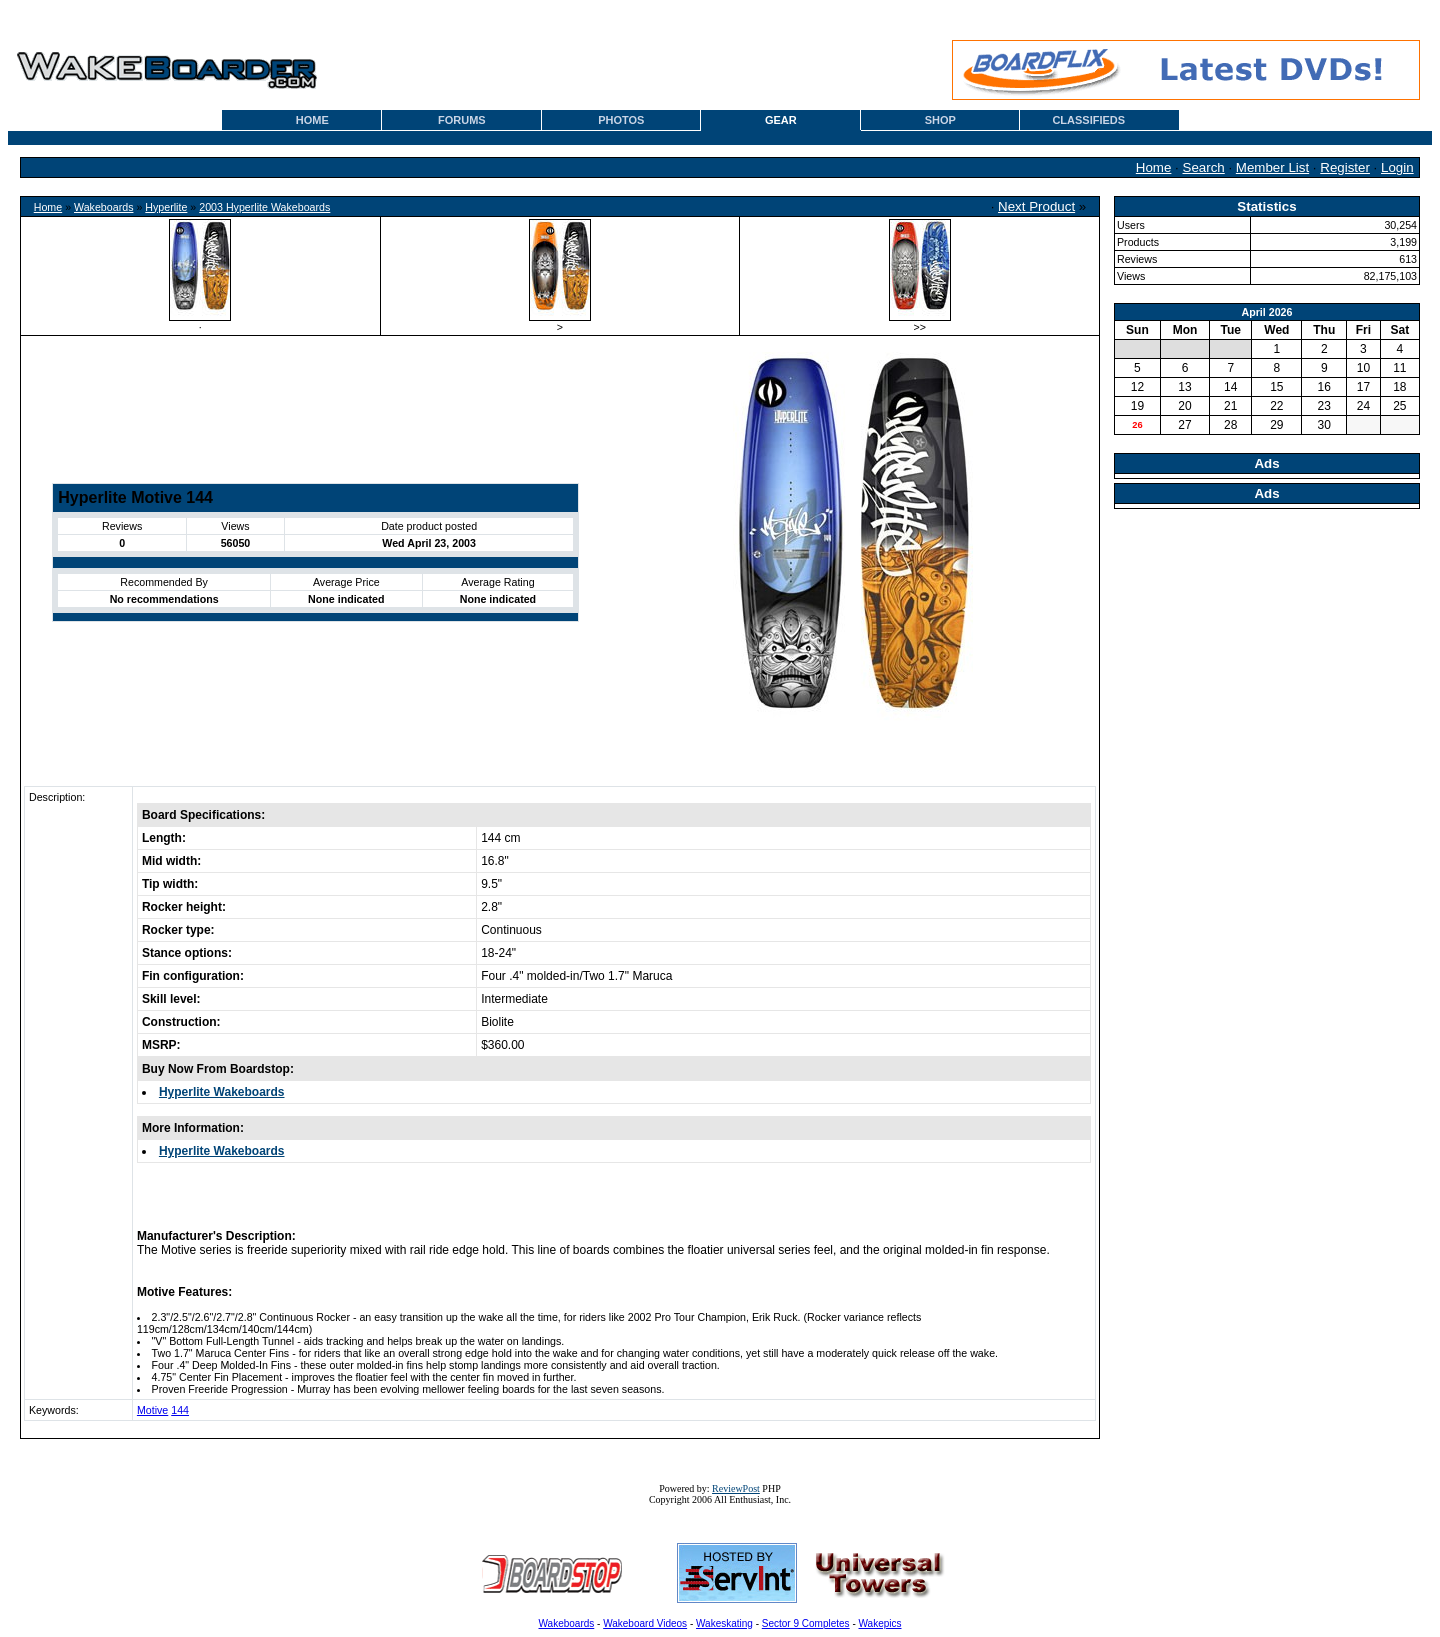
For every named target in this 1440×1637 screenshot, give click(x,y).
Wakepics (880, 1623)
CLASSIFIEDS (1088, 120)
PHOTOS (621, 120)
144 (180, 1410)
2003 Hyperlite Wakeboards (264, 207)
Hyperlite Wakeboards (222, 1092)
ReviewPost (736, 1488)
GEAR (781, 120)
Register (1345, 167)
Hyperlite (166, 207)
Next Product (1036, 206)
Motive (152, 1410)
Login (1397, 167)
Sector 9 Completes (806, 1623)
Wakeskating (724, 1623)
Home (1154, 167)
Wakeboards (103, 207)
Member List (1272, 167)
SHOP (940, 120)
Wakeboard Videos (645, 1623)
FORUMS (462, 120)
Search (1204, 167)
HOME (312, 120)
